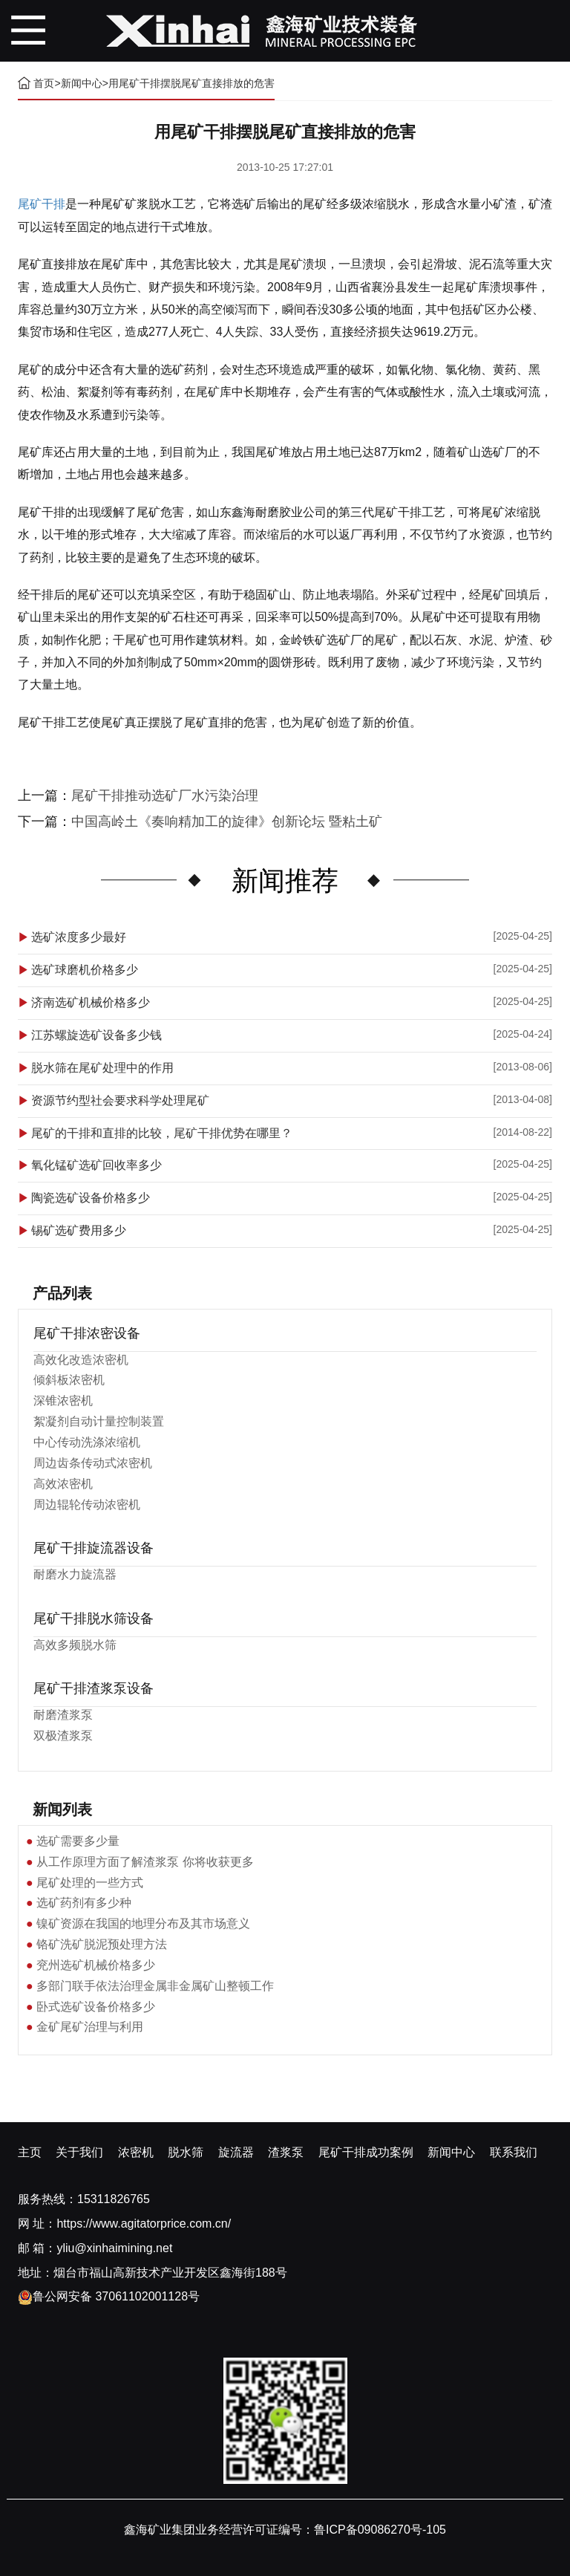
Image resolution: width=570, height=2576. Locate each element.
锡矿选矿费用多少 (78, 1230)
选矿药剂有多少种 (83, 1902)
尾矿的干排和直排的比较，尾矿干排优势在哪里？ (161, 1133)
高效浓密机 (63, 1483)
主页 (30, 2152)
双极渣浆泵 (63, 1735)
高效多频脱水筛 (75, 1645)
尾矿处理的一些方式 (89, 1882)
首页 (43, 83)
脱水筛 (185, 2152)
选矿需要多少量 (77, 1841)
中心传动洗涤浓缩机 (86, 1442)
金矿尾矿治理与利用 (89, 2026)
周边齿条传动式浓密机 (92, 1463)
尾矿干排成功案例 (365, 2152)
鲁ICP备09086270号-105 (380, 2529)
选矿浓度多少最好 (78, 937)
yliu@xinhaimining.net (114, 2248)
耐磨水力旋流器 (75, 1574)
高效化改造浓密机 (80, 1359)
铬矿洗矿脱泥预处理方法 (101, 1944)
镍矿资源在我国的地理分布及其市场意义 (143, 1923)
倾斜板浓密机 (69, 1379)
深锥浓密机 (63, 1400)
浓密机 (136, 2152)
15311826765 (113, 2199)
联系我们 (513, 2152)
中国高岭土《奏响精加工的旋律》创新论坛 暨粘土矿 (226, 821)
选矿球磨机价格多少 (84, 969)
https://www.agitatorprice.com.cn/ (143, 2223)
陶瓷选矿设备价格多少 (90, 1197)
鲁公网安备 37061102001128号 (109, 2296)
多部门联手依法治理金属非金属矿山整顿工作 (155, 1986)
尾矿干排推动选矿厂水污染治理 (164, 795)
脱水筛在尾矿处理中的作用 (102, 1067)
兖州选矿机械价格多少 (95, 1965)
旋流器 (236, 2152)
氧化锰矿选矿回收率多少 (96, 1165)
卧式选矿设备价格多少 (95, 2006)
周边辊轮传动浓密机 (86, 1504)
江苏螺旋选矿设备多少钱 (96, 1035)
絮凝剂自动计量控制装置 (98, 1421)
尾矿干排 (41, 204)
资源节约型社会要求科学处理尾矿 (120, 1100)
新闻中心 (81, 83)
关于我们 (79, 2152)
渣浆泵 (286, 2152)
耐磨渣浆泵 (63, 1714)
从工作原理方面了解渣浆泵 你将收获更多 (144, 1861)
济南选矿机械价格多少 (90, 1002)
